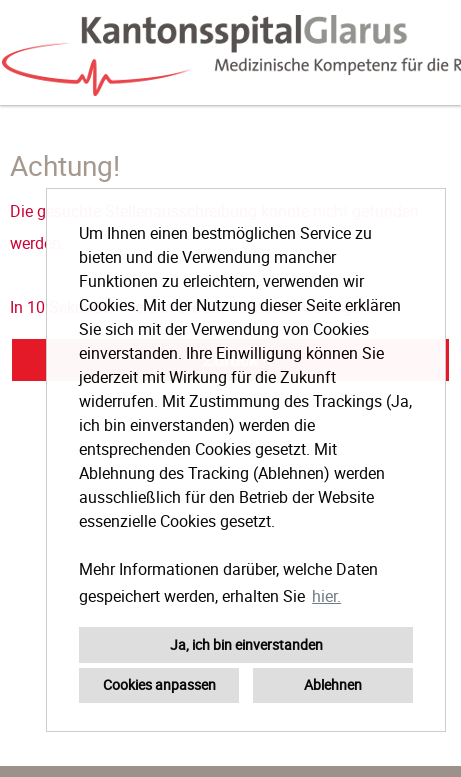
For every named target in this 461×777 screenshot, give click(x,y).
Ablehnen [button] (333, 684)
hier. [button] (326, 596)
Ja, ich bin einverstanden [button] (246, 644)
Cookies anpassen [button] (159, 684)
